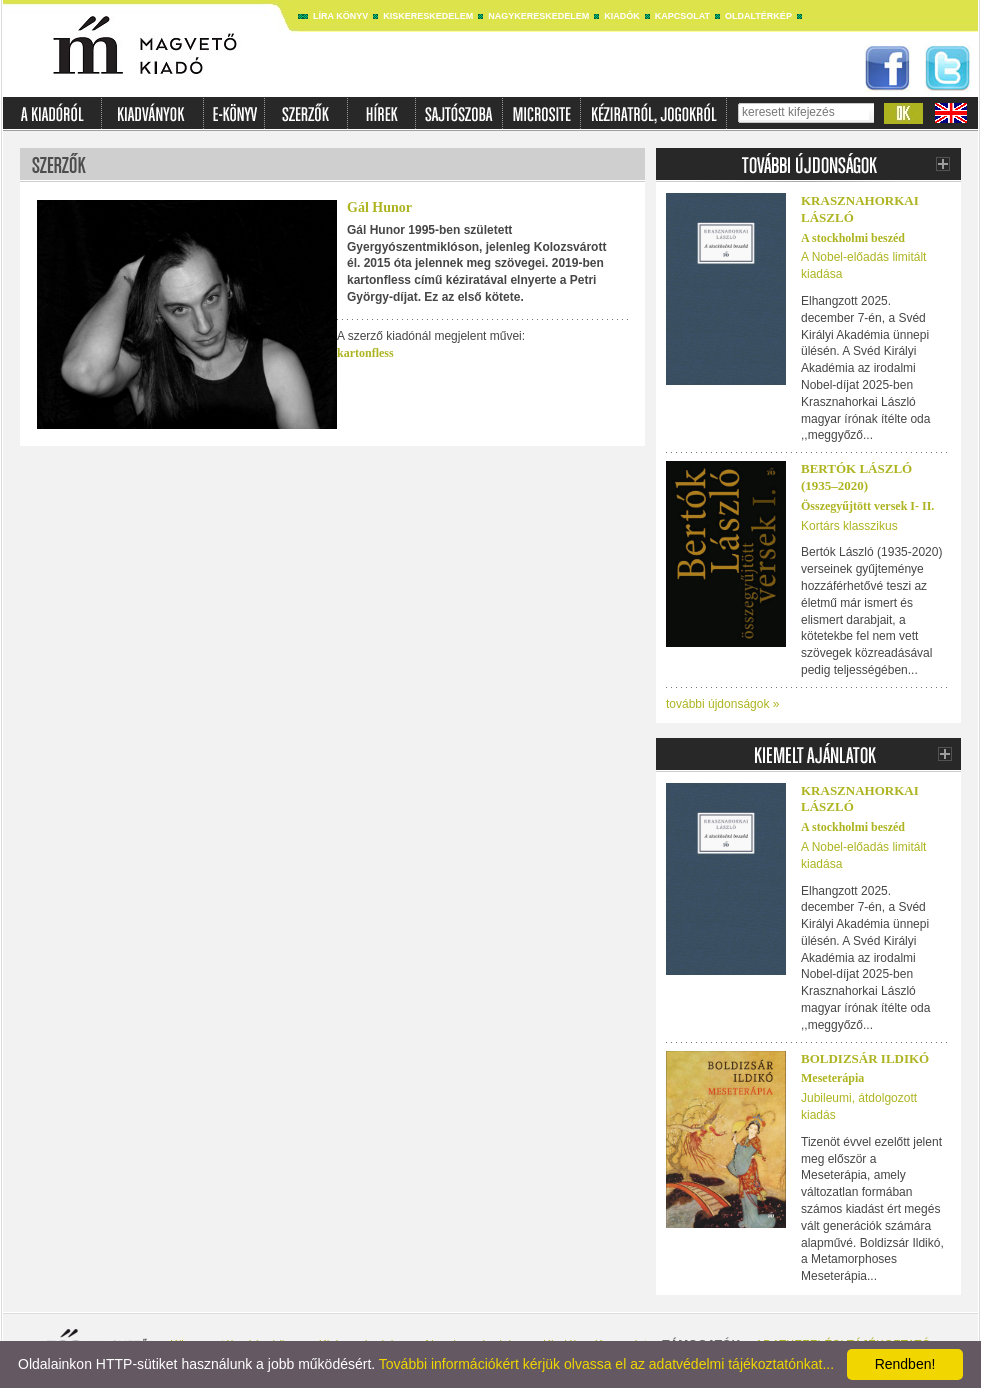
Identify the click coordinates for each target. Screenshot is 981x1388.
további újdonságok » (722, 704)
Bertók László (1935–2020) (856, 477)
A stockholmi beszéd (853, 238)
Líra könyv (340, 16)
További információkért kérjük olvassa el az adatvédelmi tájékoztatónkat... (606, 1364)
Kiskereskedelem (428, 16)
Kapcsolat (682, 16)
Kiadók (622, 16)
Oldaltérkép (758, 16)
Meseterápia (832, 1078)
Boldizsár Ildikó (865, 1058)
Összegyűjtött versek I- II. (867, 506)
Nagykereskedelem (538, 16)
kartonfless (365, 353)
